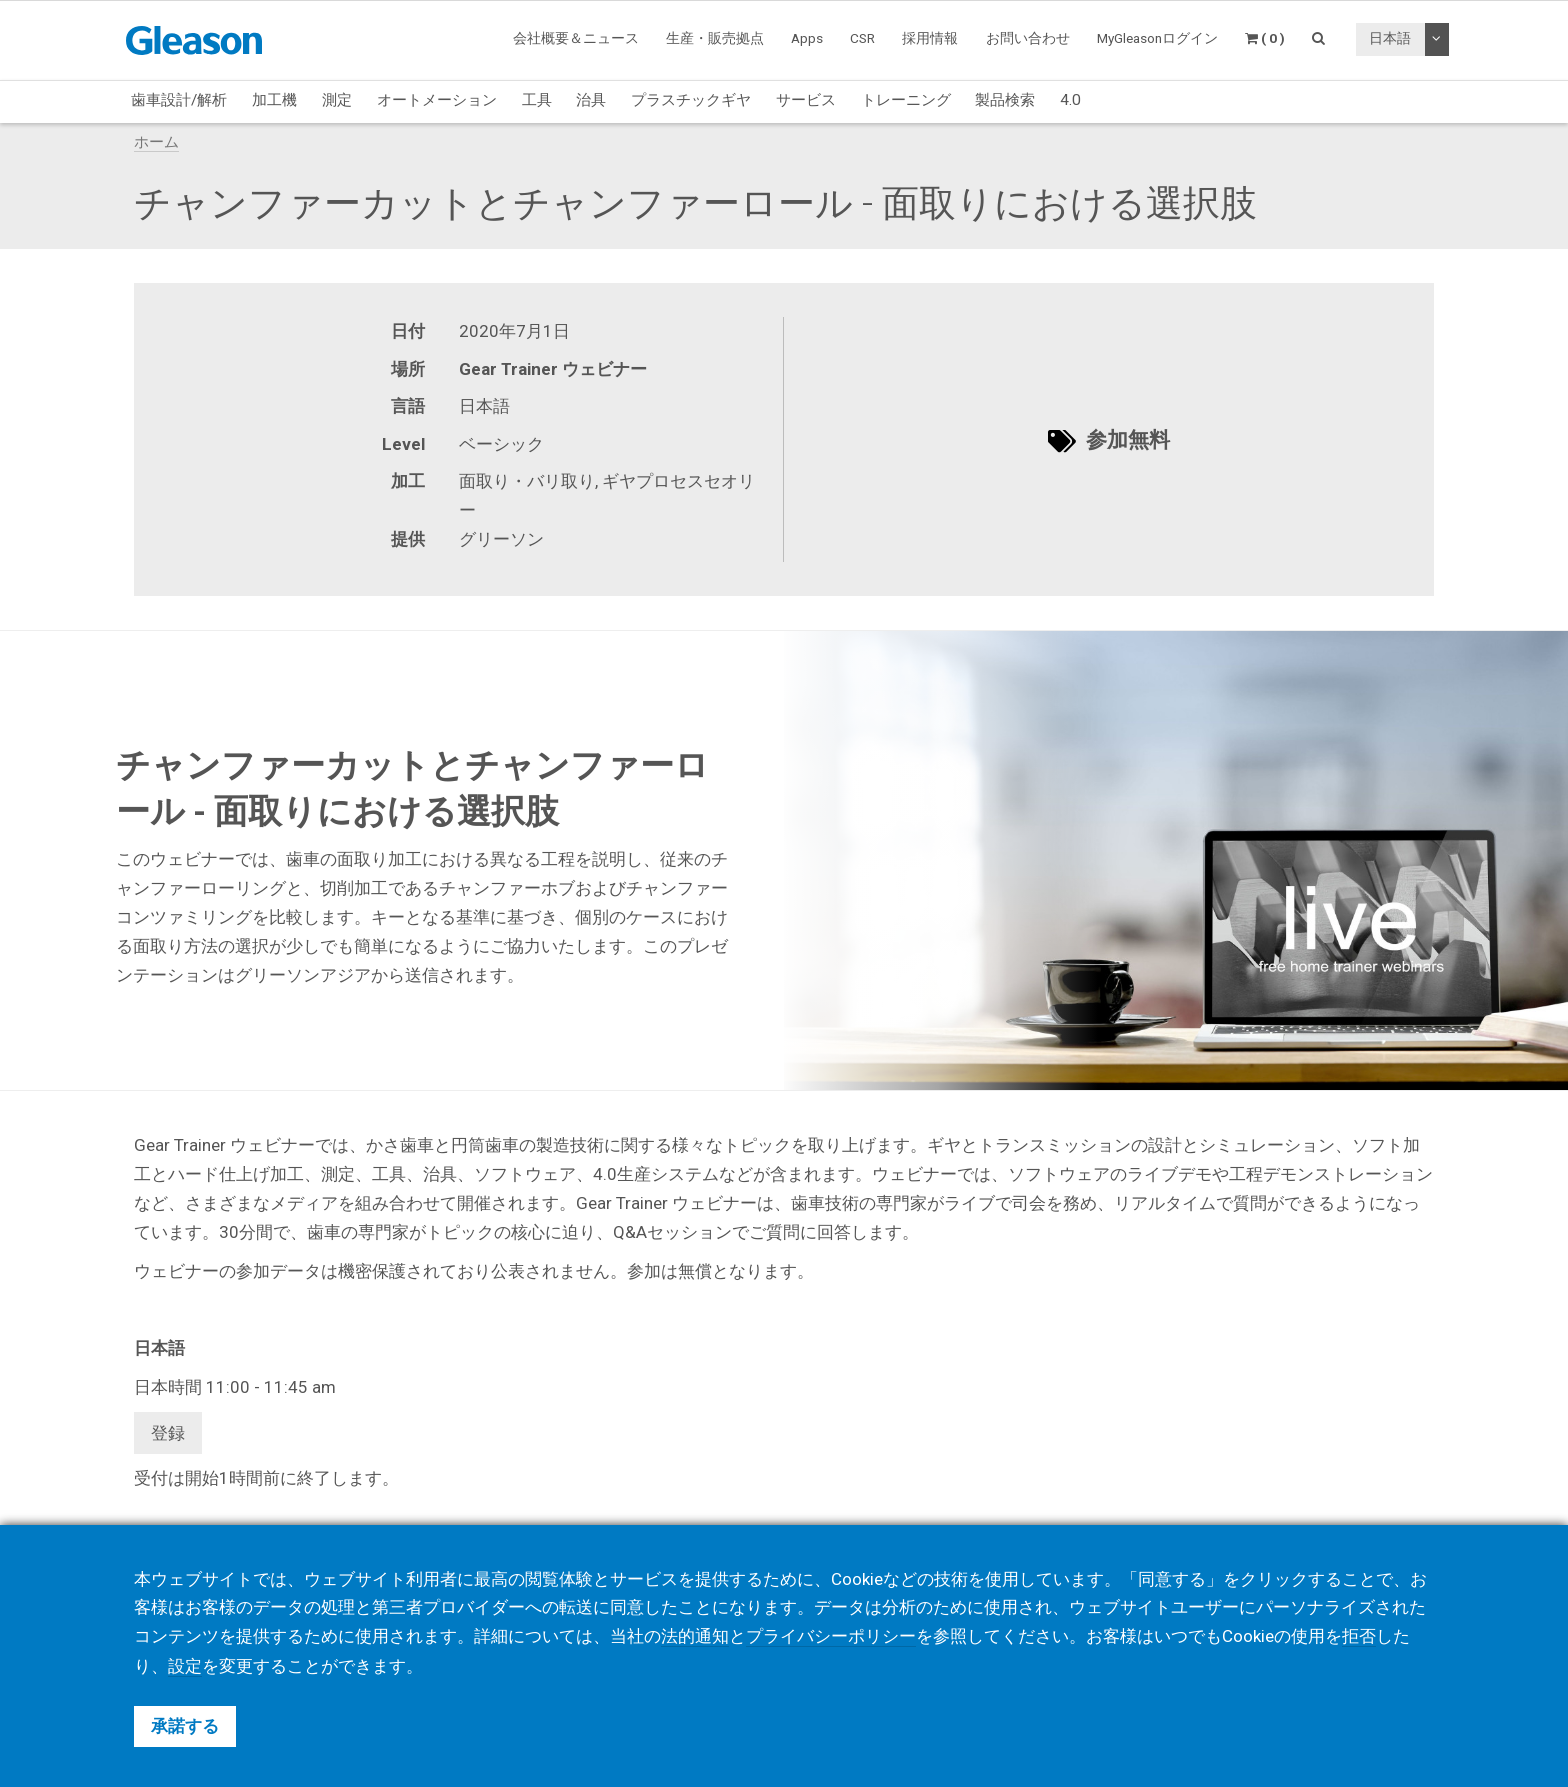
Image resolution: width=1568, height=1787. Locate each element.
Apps (807, 38)
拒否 (1359, 1637)
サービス (806, 100)
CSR (862, 38)
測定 (337, 100)
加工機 (274, 100)
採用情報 (930, 38)
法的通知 (695, 1637)
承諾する (185, 1726)
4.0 (1070, 100)
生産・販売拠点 (715, 38)
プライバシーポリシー (831, 1637)
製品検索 (1005, 100)
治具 (591, 100)
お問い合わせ (1028, 38)
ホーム (156, 142)
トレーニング (906, 100)
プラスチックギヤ (691, 100)
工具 (537, 100)
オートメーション (437, 100)
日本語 (1390, 38)
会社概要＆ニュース (576, 38)
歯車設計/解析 (179, 100)
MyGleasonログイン (1157, 38)
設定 (185, 1666)
